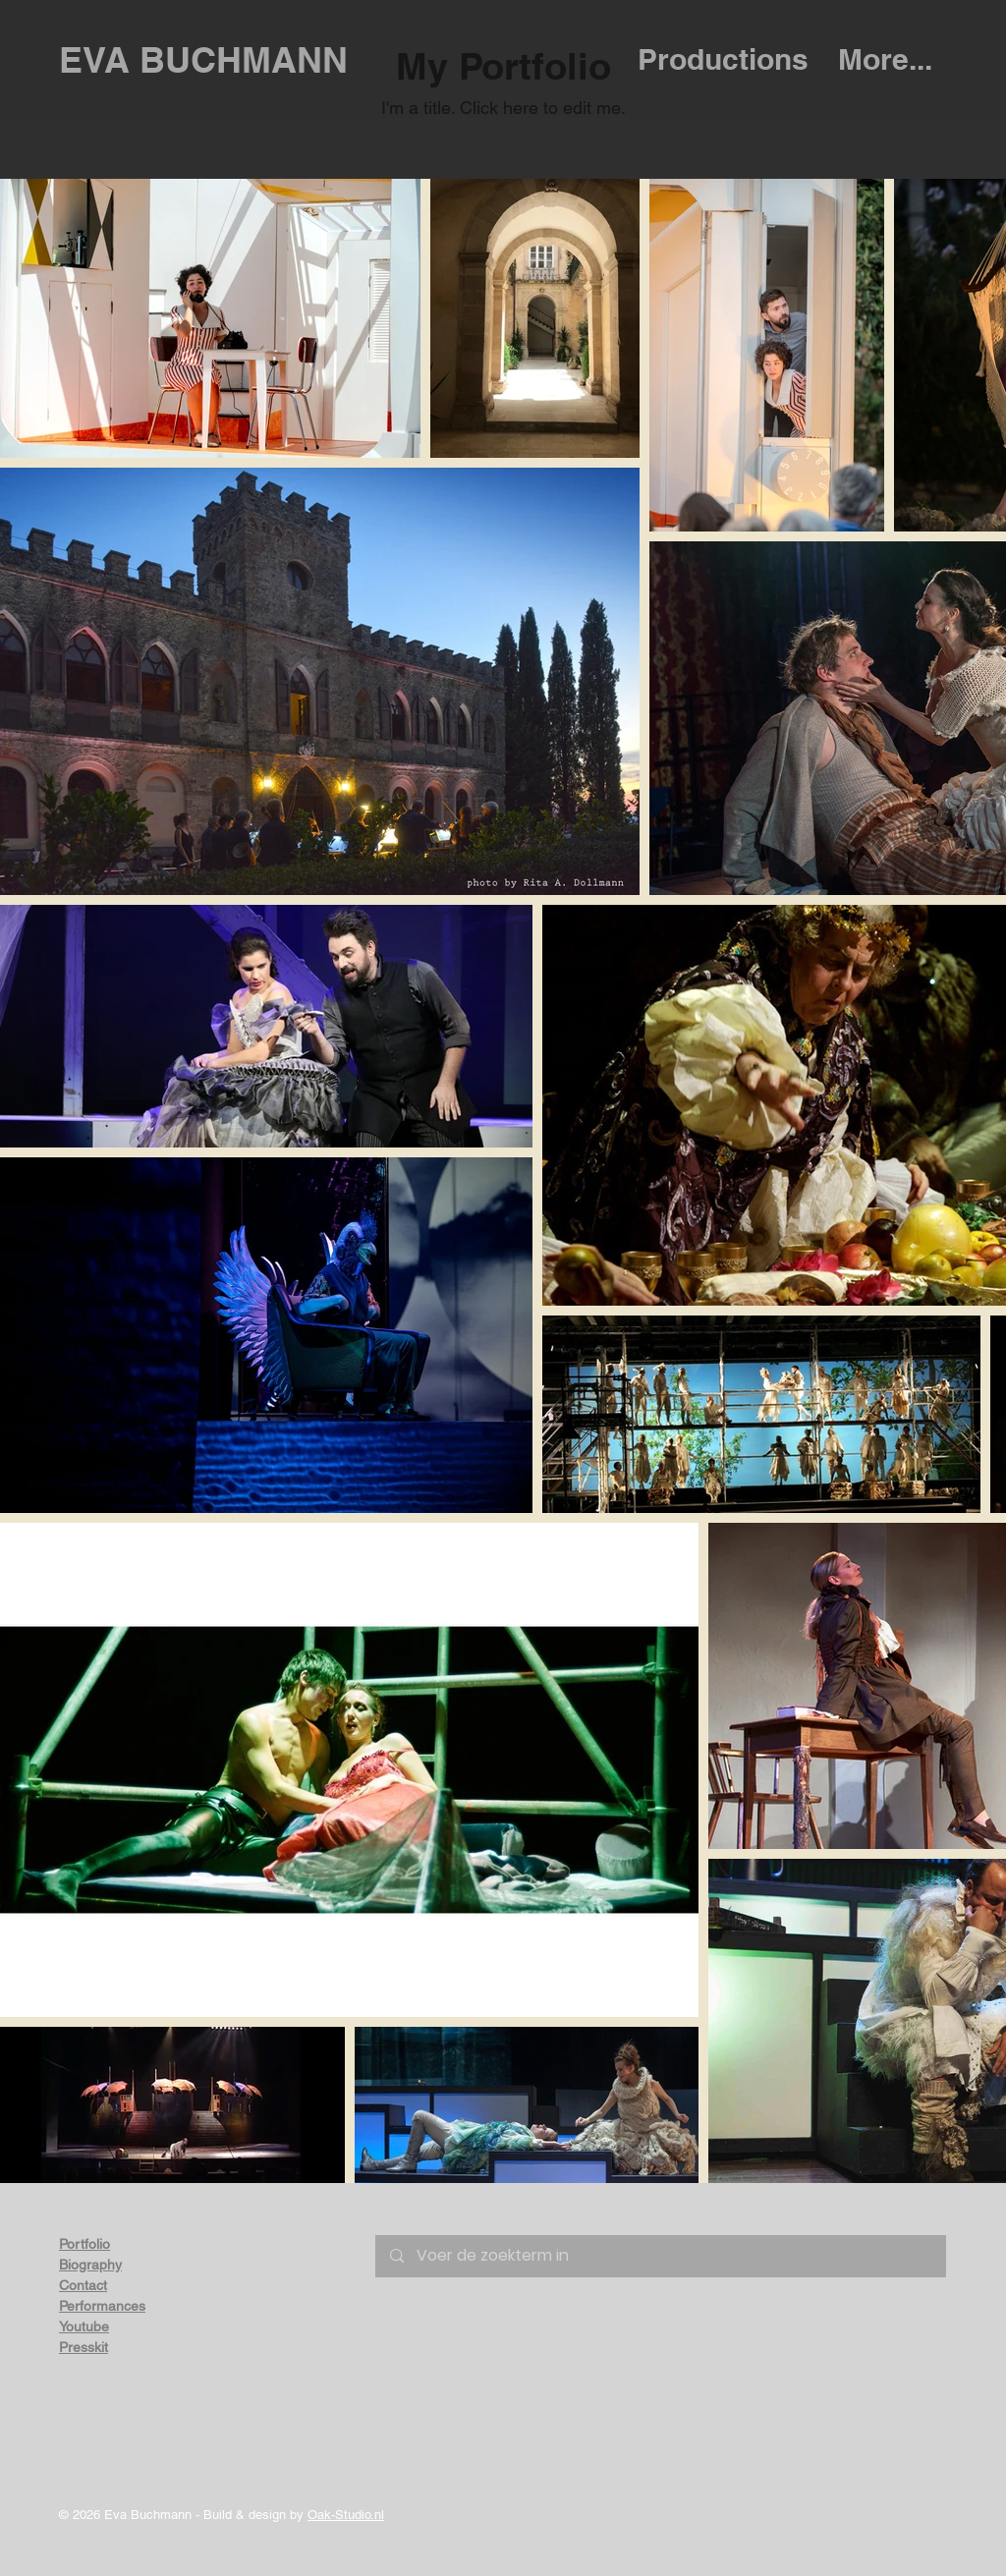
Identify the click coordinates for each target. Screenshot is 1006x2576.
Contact (83, 2285)
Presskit (83, 2347)
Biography (90, 2264)
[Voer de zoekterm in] (661, 2256)
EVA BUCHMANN (203, 59)
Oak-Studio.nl (345, 2514)
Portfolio (84, 2244)
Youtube (84, 2326)
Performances (102, 2306)
